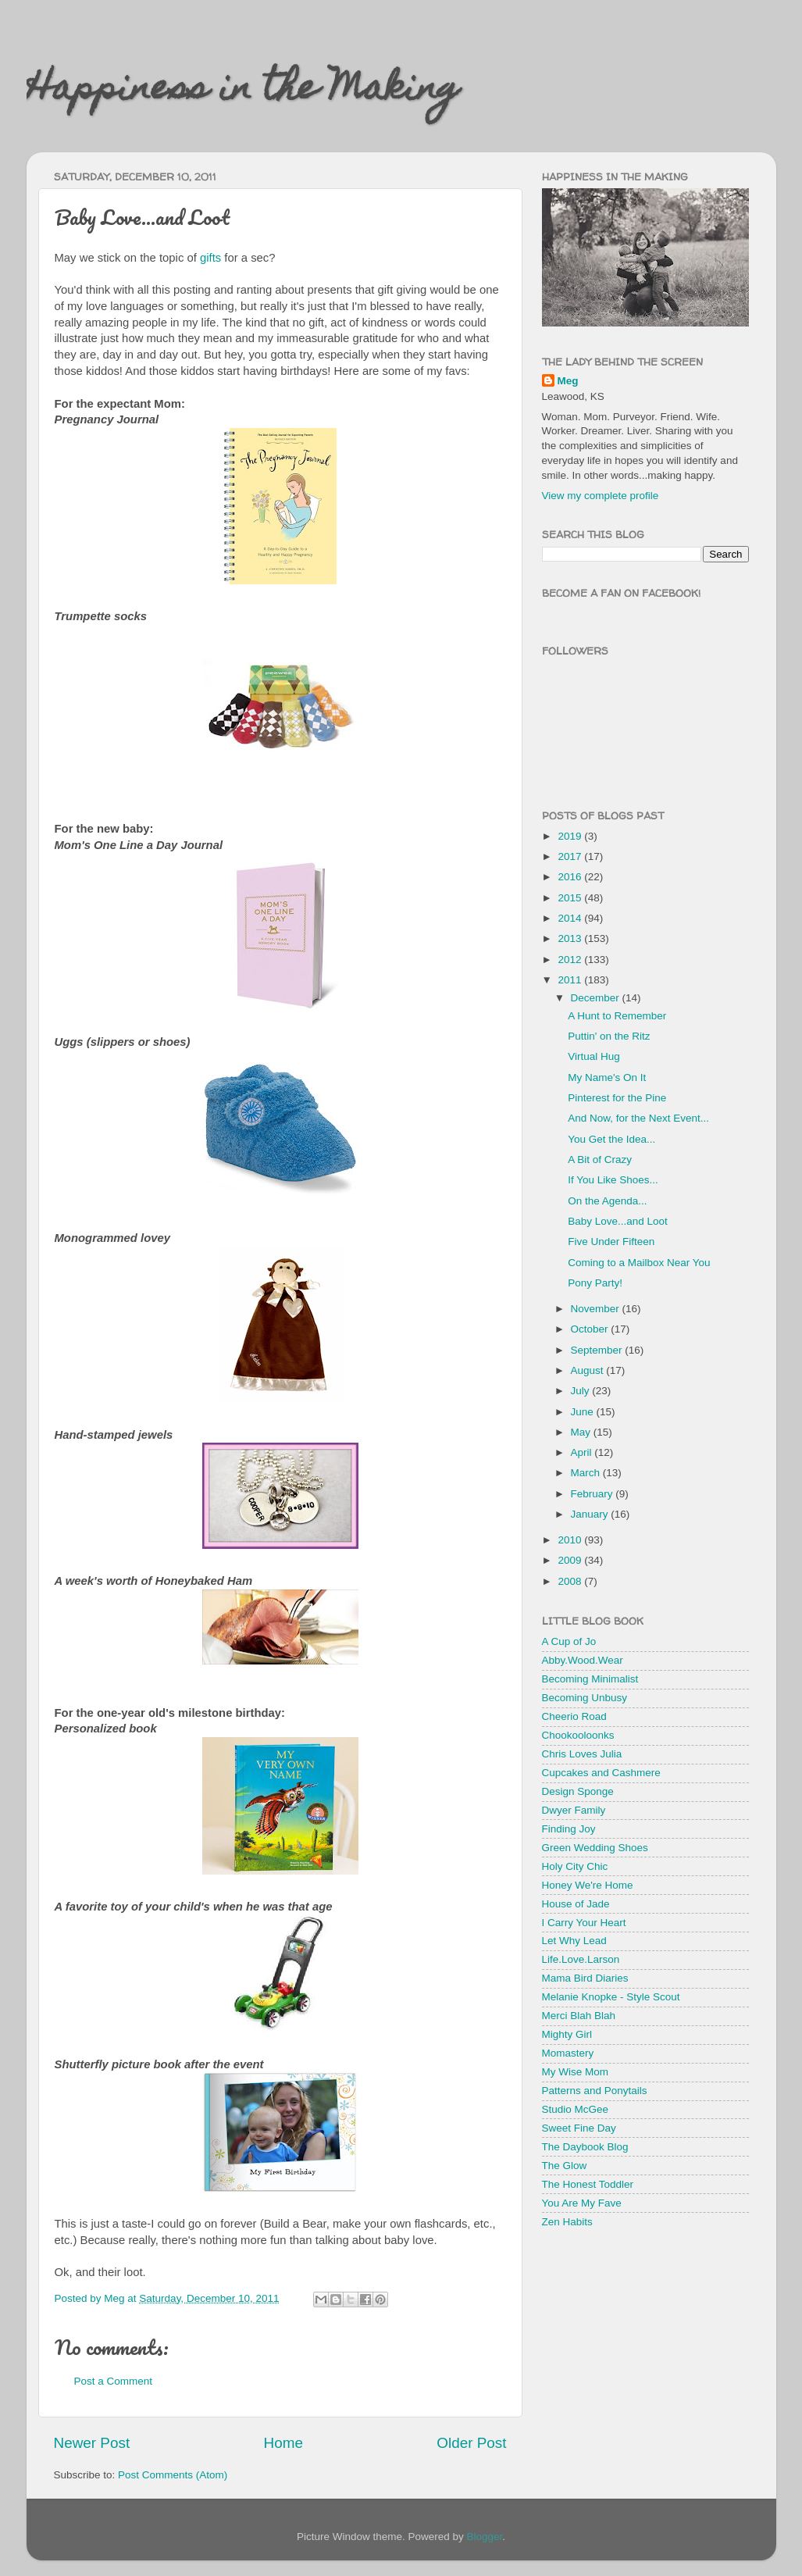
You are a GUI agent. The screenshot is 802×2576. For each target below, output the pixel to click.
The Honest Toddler (588, 2184)
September (598, 1350)
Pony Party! (595, 1283)
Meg (568, 381)
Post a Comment (113, 2381)
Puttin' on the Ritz (609, 1036)
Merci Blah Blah (579, 2015)
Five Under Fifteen (611, 1241)
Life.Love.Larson (581, 1959)
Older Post (471, 2443)
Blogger (485, 2536)
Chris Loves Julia (582, 1754)
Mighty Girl (567, 2034)
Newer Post (92, 2443)
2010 (571, 1540)
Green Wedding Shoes (595, 1848)
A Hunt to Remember (617, 1016)
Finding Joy (569, 1829)
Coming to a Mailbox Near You (639, 1262)
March (587, 1473)
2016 (571, 877)
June (584, 1412)
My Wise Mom (575, 2072)
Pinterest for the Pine (617, 1098)
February (593, 1494)
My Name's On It (607, 1077)
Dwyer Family (574, 1810)
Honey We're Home (587, 1885)
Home (283, 2443)
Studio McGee (575, 2109)
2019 (571, 836)
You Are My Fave (582, 2203)
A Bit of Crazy (600, 1159)
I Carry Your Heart (584, 1922)
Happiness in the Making (243, 91)
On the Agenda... (607, 1201)
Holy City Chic (575, 1866)
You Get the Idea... (611, 1139)
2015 (571, 898)
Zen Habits (567, 2222)
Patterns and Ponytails (594, 2090)
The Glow (564, 2165)
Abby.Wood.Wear (582, 1660)
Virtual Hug (594, 1056)
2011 (571, 980)
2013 (571, 938)
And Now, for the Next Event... (638, 1118)
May (582, 1432)
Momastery (568, 2053)
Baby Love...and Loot (618, 1221)
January (591, 1514)
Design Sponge (578, 1791)
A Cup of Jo (569, 1641)
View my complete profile (600, 495)
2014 (571, 918)
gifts (210, 258)
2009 (571, 1560)
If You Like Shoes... (613, 1180)
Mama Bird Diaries (585, 1978)
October (591, 1329)
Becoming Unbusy (585, 1698)
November (596, 1309)
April (583, 1452)
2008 (571, 1581)
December (596, 998)
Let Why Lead (574, 1940)
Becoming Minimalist (590, 1679)
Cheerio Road (574, 1716)
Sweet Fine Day (579, 2128)
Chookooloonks (578, 1735)
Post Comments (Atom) (172, 2475)
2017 (571, 856)
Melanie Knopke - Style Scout (611, 1997)
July (582, 1391)
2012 (571, 959)
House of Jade (576, 1904)
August (589, 1370)
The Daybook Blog (585, 2147)
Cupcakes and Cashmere (601, 1773)
